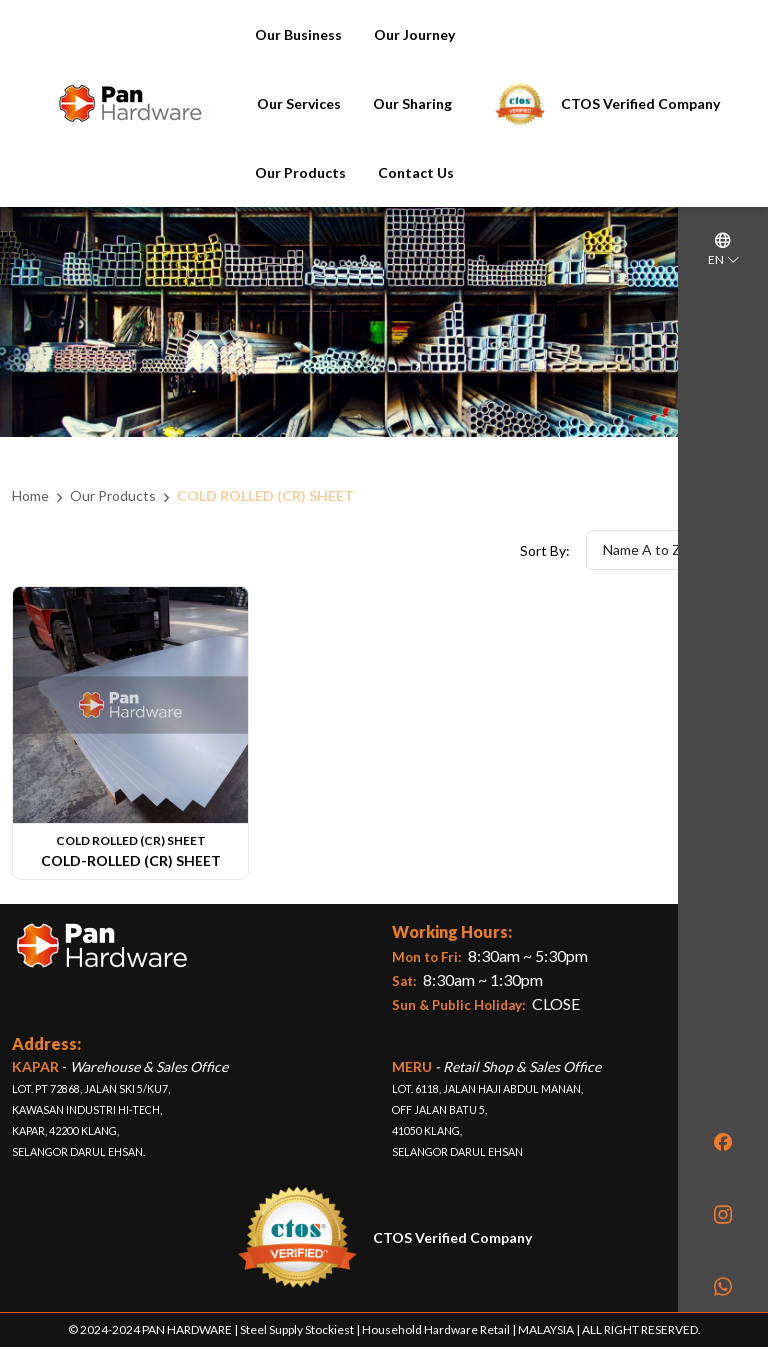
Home (30, 495)
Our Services (299, 103)
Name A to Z (671, 549)
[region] (723, 656)
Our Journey (414, 34)
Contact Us (416, 172)
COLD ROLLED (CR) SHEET (265, 495)
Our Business (298, 34)
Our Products (300, 172)
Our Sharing (412, 103)
